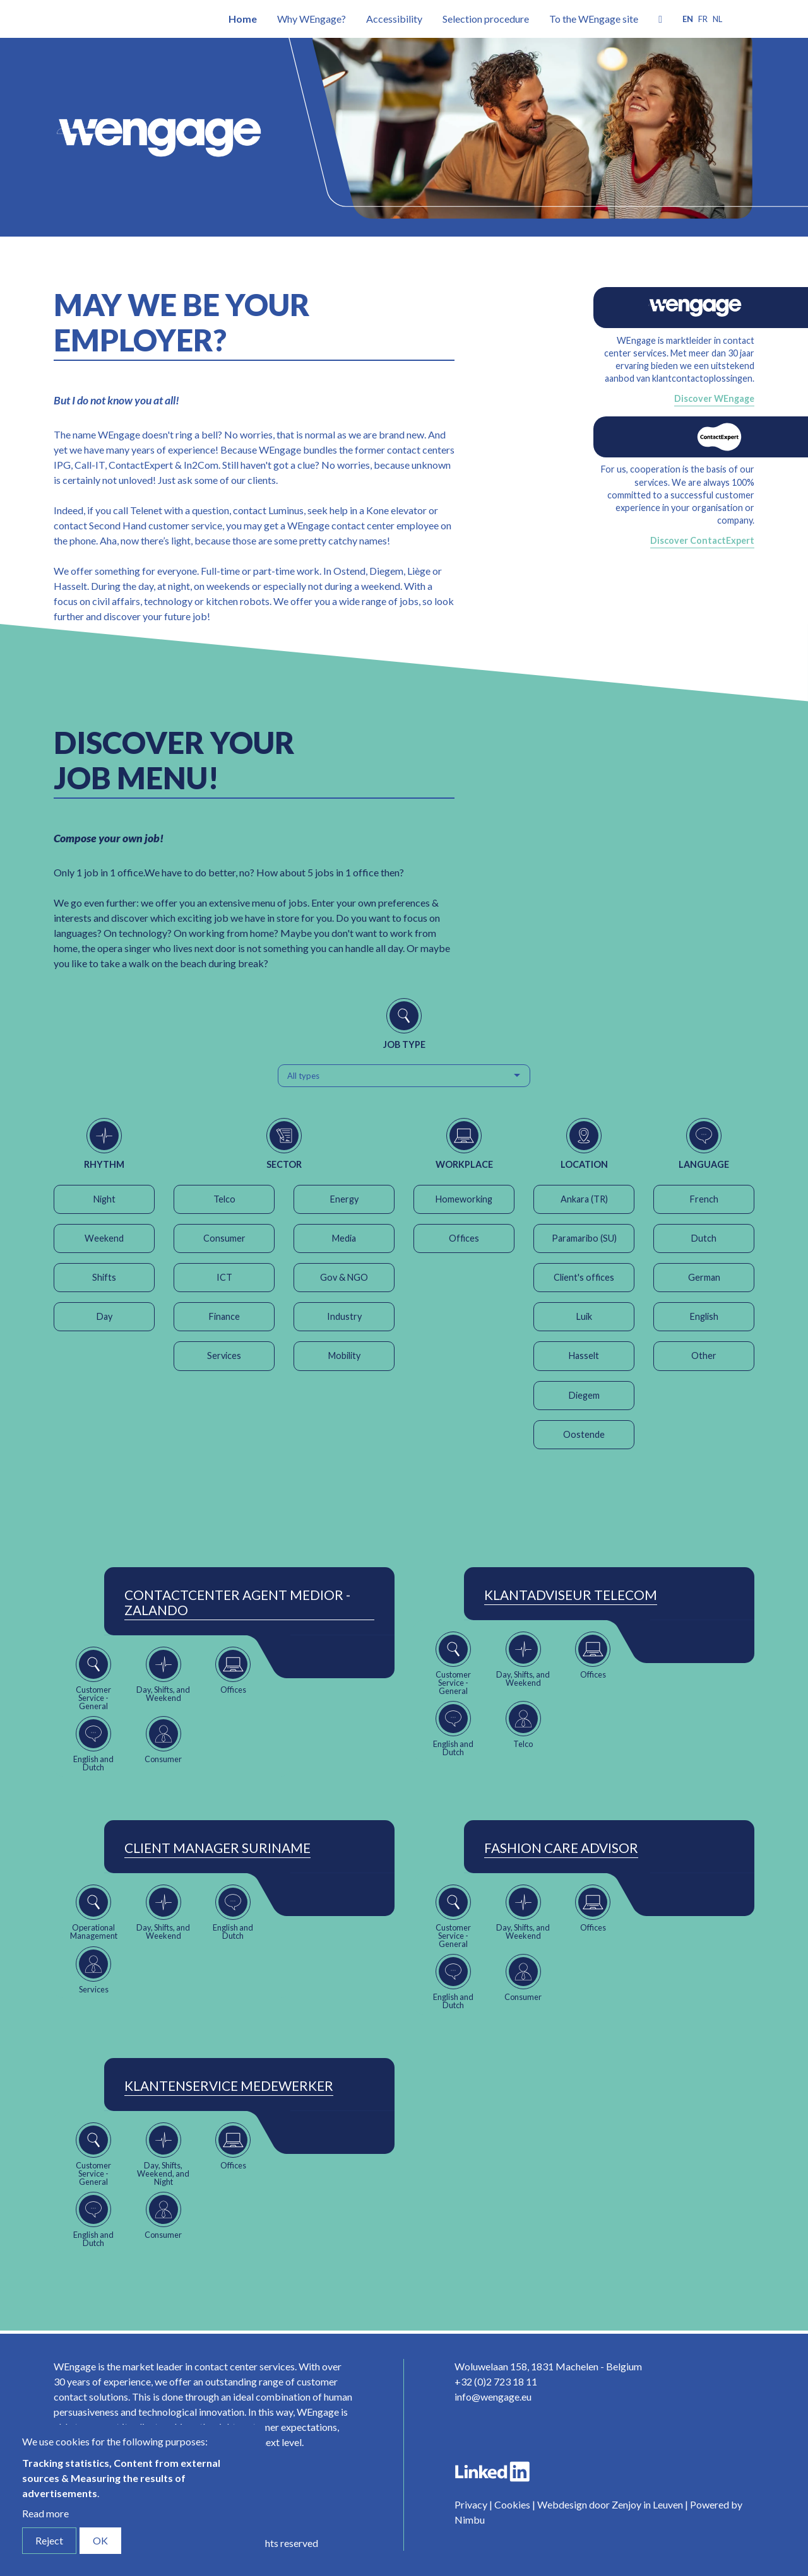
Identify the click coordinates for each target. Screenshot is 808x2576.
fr (703, 19)
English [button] (704, 1316)
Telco (224, 1199)
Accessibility (394, 19)
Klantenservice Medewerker (228, 2085)
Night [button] (104, 1199)
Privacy (470, 2504)
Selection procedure (486, 19)
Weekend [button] (104, 1238)
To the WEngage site (593, 19)
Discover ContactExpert (702, 540)
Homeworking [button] (464, 1199)
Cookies (512, 2504)
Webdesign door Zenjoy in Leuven (610, 2504)
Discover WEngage (714, 398)
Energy (344, 1199)
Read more (45, 2513)
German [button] (704, 1277)
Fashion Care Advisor (561, 1848)
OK (100, 2540)
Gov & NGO (344, 1277)
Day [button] (104, 1316)
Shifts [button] (104, 1277)
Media (344, 1238)
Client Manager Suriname (217, 1848)
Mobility (344, 1355)
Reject (49, 2540)
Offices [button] (464, 1238)
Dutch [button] (703, 1238)
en (687, 19)
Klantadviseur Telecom (570, 1595)
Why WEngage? (311, 19)
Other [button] (703, 1355)
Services (224, 1355)
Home (243, 19)
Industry (344, 1316)
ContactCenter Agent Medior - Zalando (237, 1602)
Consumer (224, 1238)
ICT (224, 1277)
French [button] (704, 1199)
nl (717, 19)
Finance (224, 1316)
